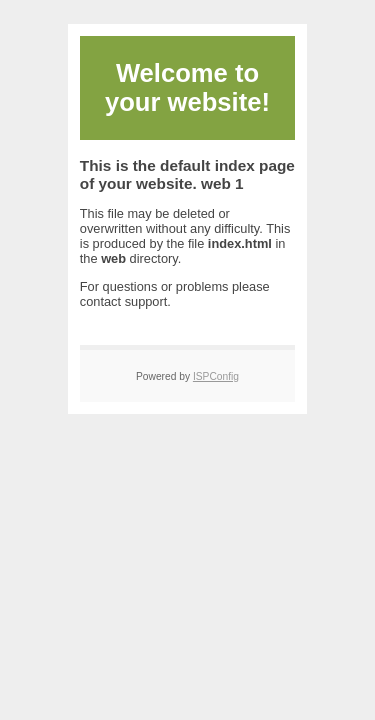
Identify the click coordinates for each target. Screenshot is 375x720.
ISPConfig (216, 376)
